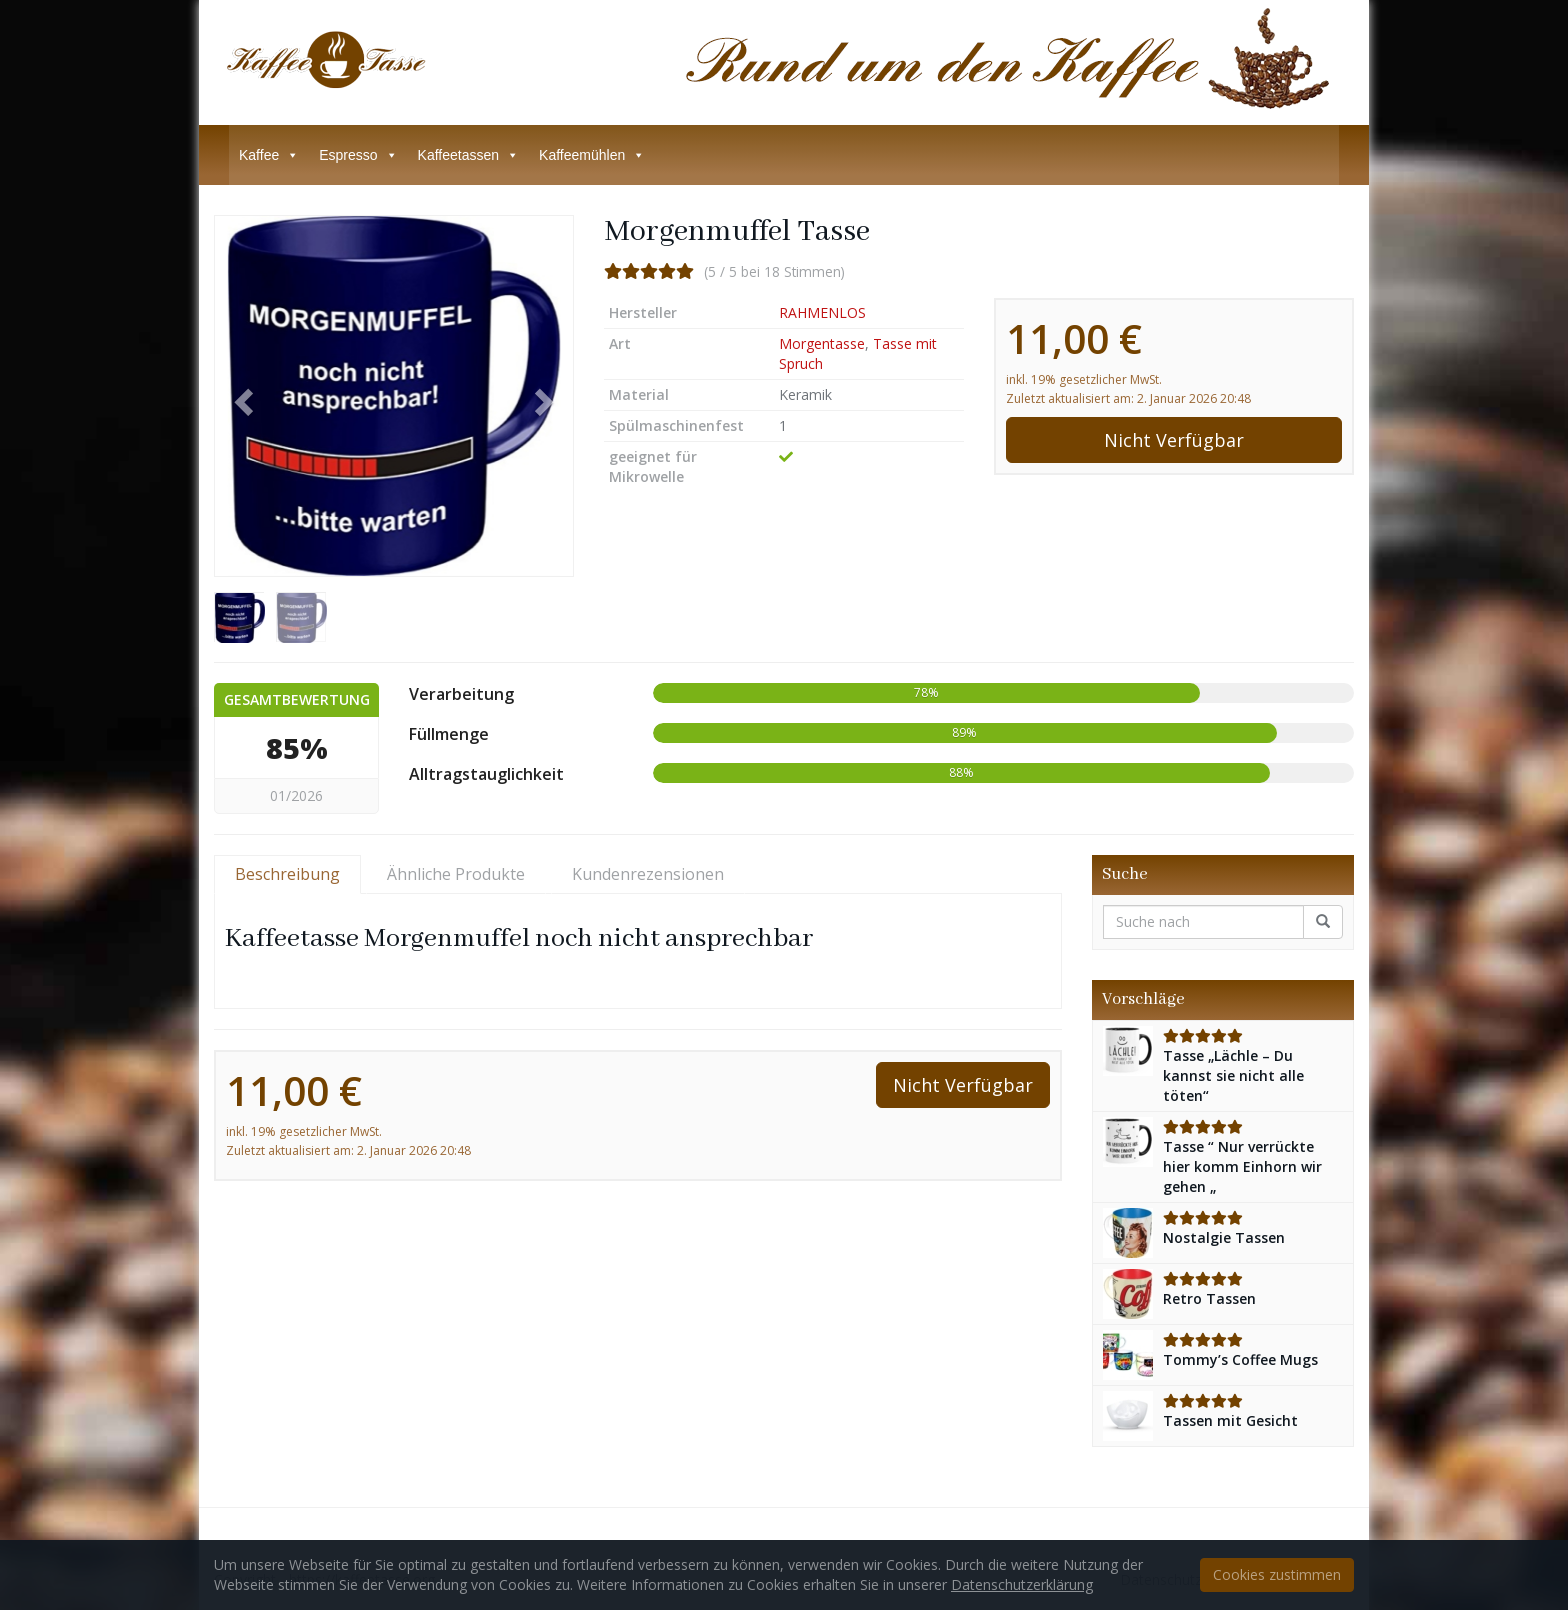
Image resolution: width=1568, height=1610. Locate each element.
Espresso (358, 155)
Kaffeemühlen (592, 155)
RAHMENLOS (822, 312)
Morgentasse (822, 343)
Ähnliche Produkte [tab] (456, 874)
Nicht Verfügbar (1174, 440)
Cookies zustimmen (1277, 1574)
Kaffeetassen (468, 155)
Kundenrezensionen (648, 874)
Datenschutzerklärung (1022, 1584)
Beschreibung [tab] (287, 874)
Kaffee (269, 155)
